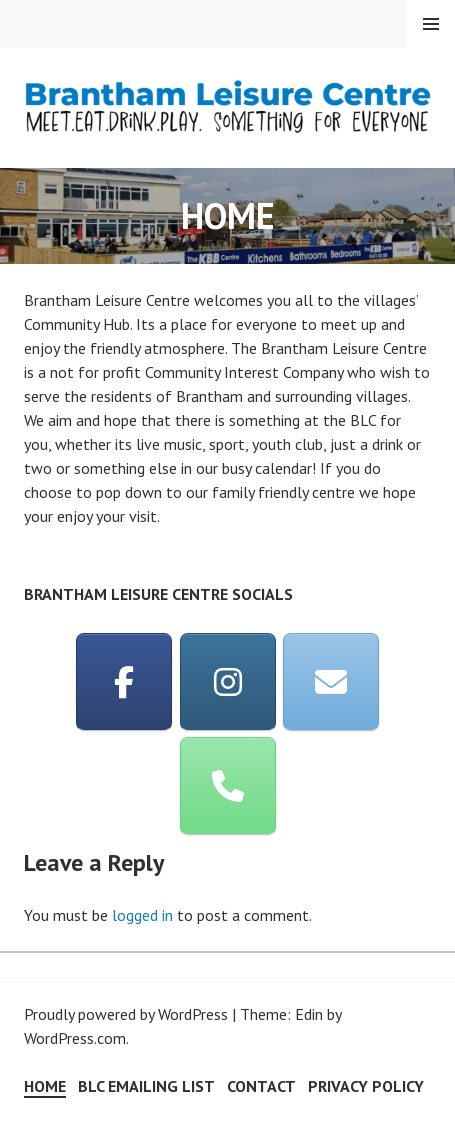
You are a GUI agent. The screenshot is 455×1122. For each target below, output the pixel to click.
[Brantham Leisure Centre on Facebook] (124, 682)
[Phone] (228, 786)
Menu (431, 24)
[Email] (331, 682)
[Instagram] (228, 682)
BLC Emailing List (146, 1086)
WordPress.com (75, 1038)
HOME (45, 1086)
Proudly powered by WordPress (126, 1014)
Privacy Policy (366, 1086)
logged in (142, 915)
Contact (261, 1086)
